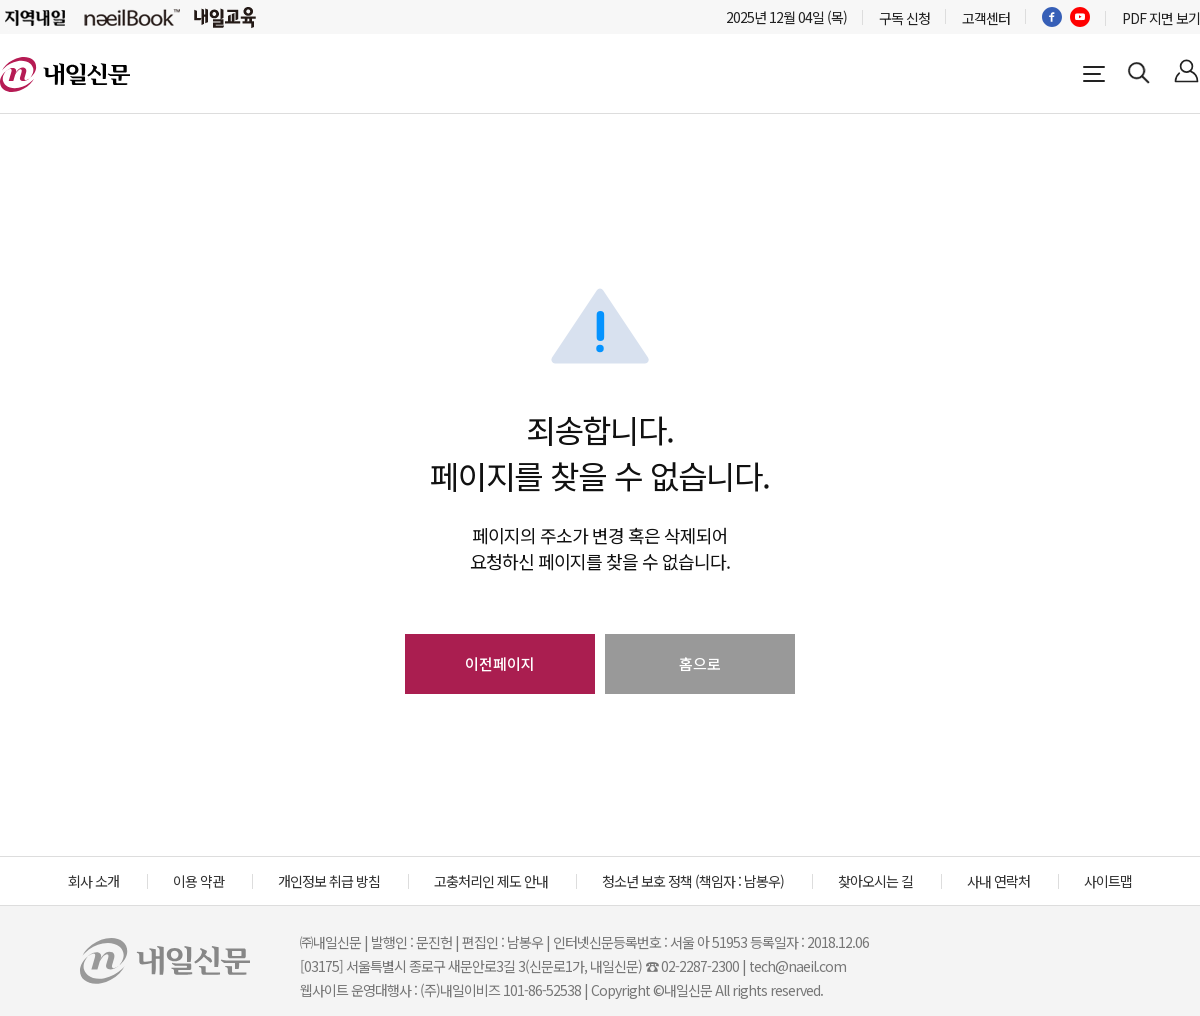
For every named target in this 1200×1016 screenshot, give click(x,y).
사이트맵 (1108, 881)
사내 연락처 (998, 881)
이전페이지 (500, 663)
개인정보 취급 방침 (329, 881)
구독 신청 (904, 18)
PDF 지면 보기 (1161, 18)
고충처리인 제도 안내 (491, 881)
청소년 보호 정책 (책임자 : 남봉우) (693, 881)
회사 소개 (93, 881)
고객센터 (986, 18)
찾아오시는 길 (875, 881)
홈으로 (700, 663)
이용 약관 (198, 881)
